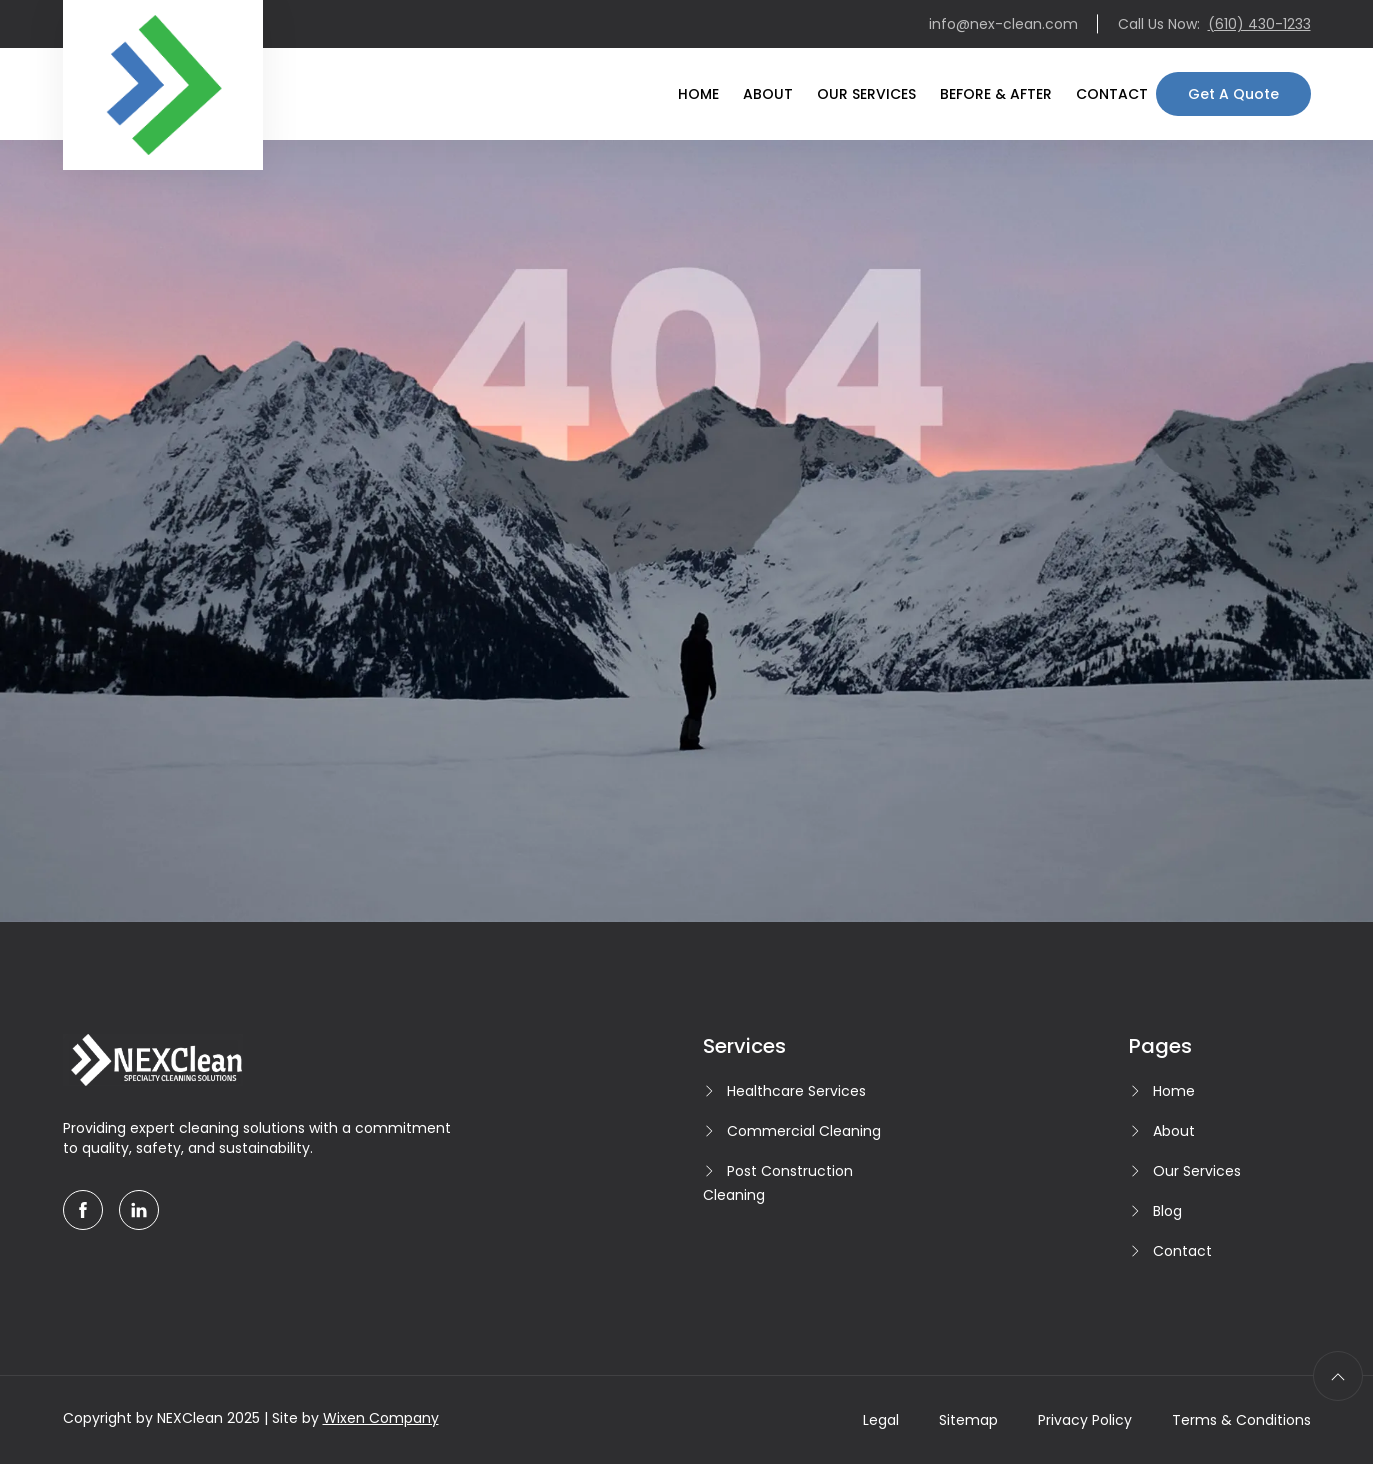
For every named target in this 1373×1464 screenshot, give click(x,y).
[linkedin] (139, 1210)
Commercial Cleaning (804, 1131)
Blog (1167, 1211)
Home (698, 94)
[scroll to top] (1338, 1376)
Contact (1112, 94)
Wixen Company (381, 1418)
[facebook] (83, 1210)
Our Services (866, 94)
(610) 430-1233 (1259, 24)
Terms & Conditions (1241, 1420)
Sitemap (968, 1420)
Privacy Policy (1085, 1420)
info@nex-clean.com (1003, 24)
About (768, 94)
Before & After (996, 94)
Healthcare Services (796, 1091)
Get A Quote (1233, 94)
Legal (881, 1420)
